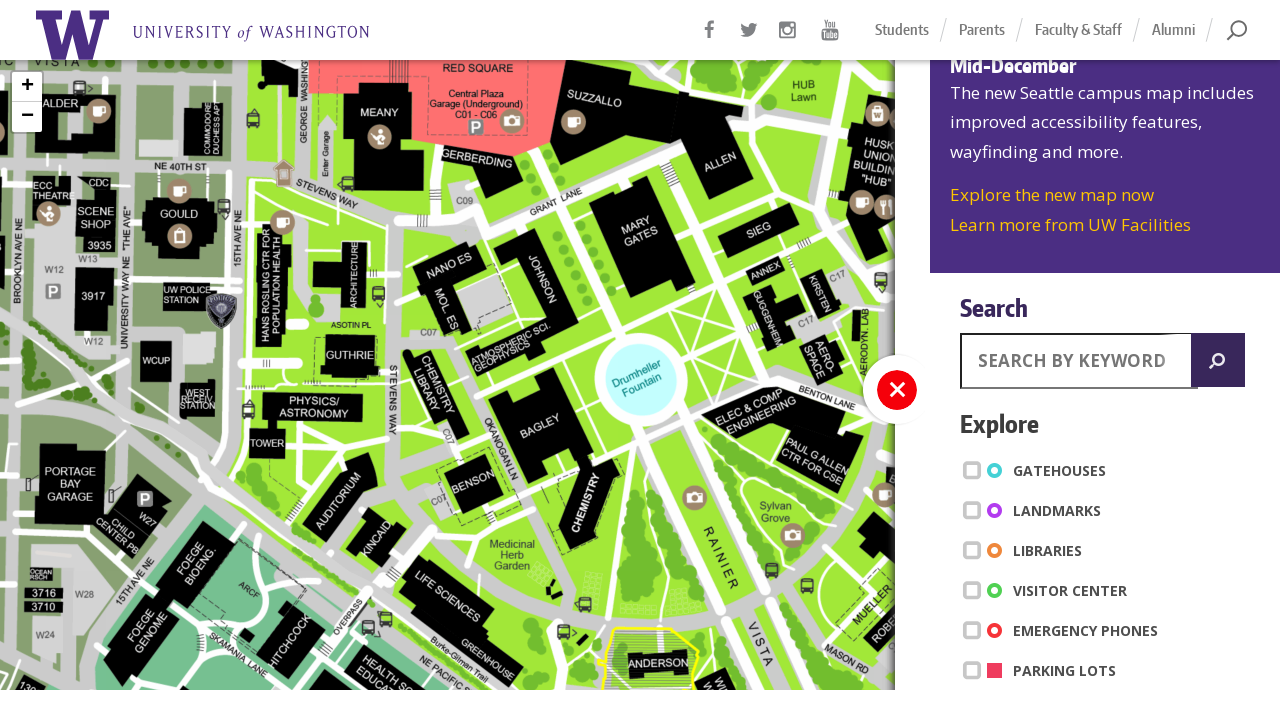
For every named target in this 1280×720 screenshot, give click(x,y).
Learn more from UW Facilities (1070, 224)
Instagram (790, 40)
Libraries (1026, 550)
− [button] (27, 117)
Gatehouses (1038, 470)
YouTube (830, 40)
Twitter (750, 40)
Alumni (1173, 29)
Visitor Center (1048, 590)
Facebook (710, 40)
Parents (982, 29)
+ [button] (27, 87)
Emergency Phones (1064, 630)
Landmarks (1035, 510)
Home (230, 35)
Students (902, 29)
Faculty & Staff (1078, 29)
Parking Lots (1043, 670)
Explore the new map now (1052, 194)
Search (994, 307)
